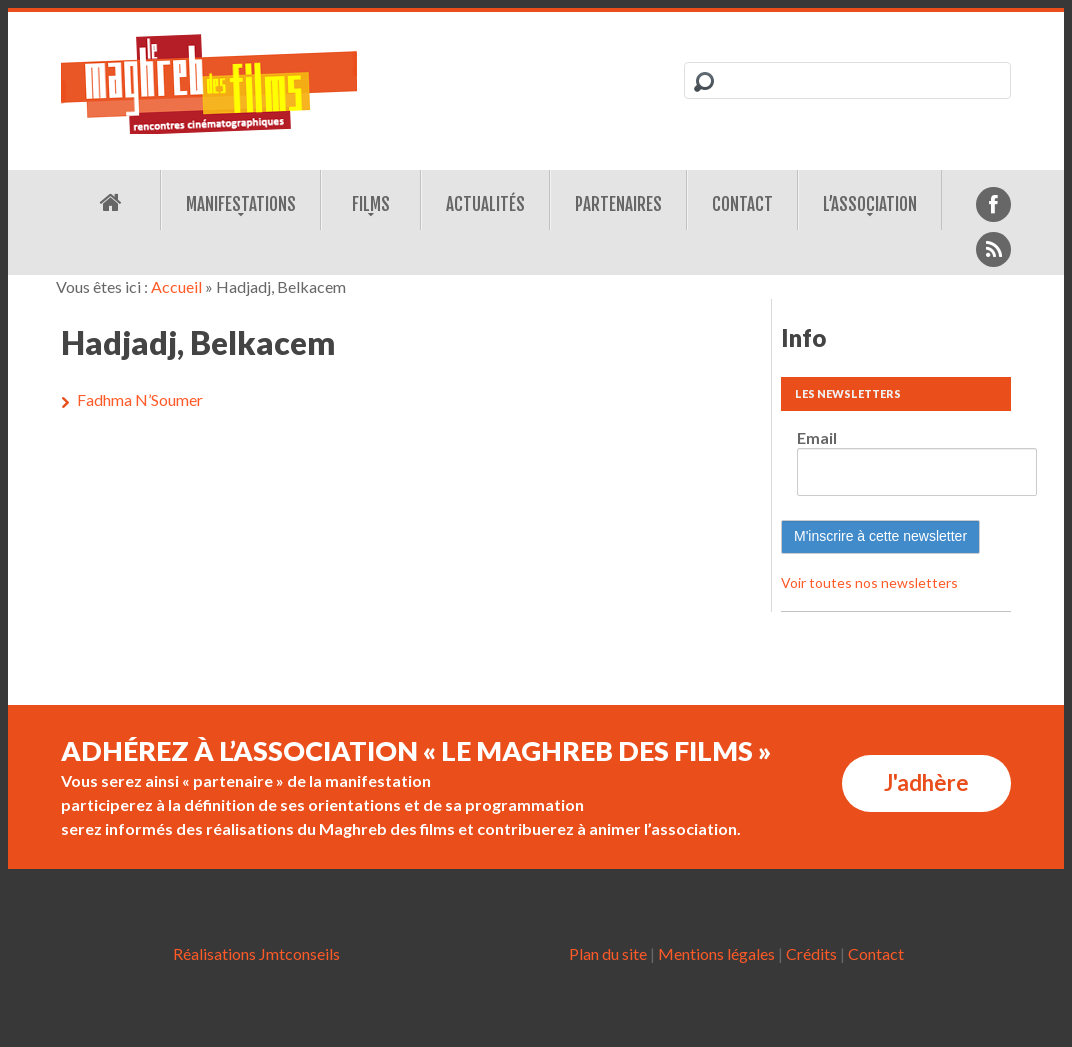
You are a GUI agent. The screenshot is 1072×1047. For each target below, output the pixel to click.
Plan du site (608, 953)
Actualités (485, 204)
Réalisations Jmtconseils (256, 953)
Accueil (176, 286)
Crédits (811, 953)
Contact (742, 204)
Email (817, 437)
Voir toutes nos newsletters (869, 582)
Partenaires (618, 204)
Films (371, 204)
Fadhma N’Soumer (140, 399)
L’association (870, 204)
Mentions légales (716, 953)
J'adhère (926, 782)
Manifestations (241, 204)
